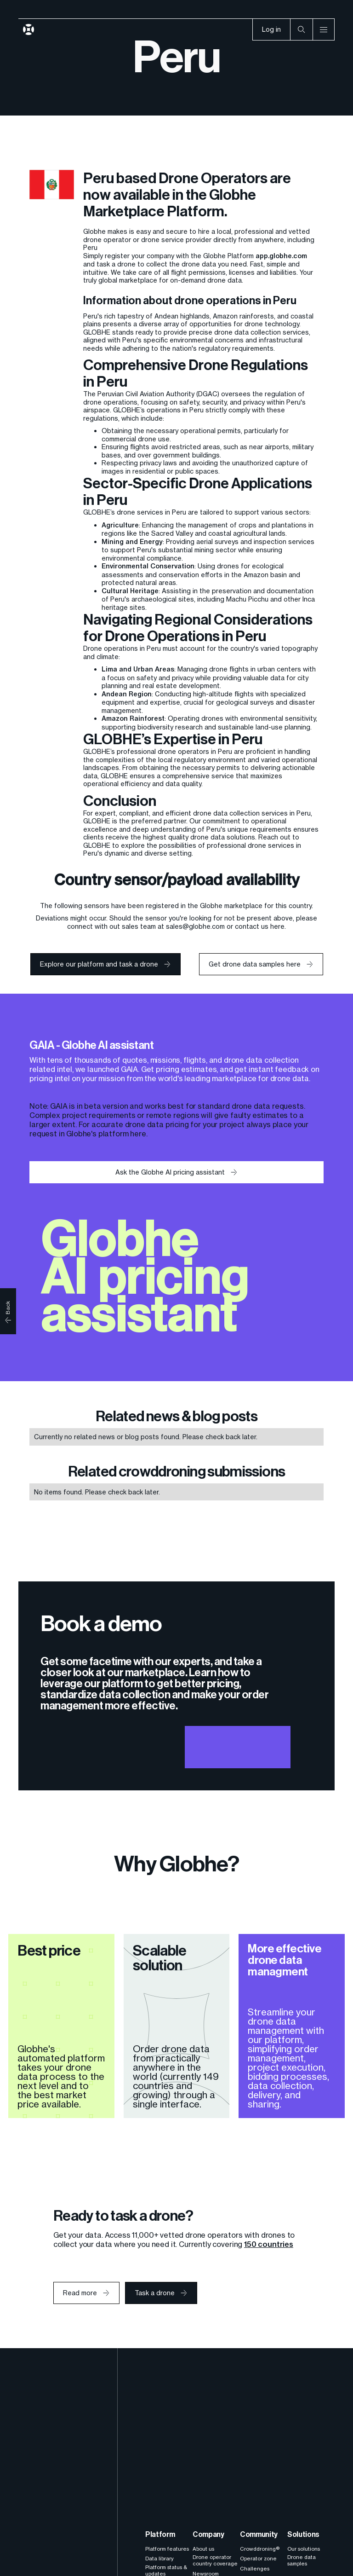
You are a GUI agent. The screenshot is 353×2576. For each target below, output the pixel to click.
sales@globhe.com (195, 926)
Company (208, 2534)
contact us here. (260, 926)
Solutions (303, 2534)
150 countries (268, 2244)
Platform (160, 2534)
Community (259, 2534)
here (138, 1133)
